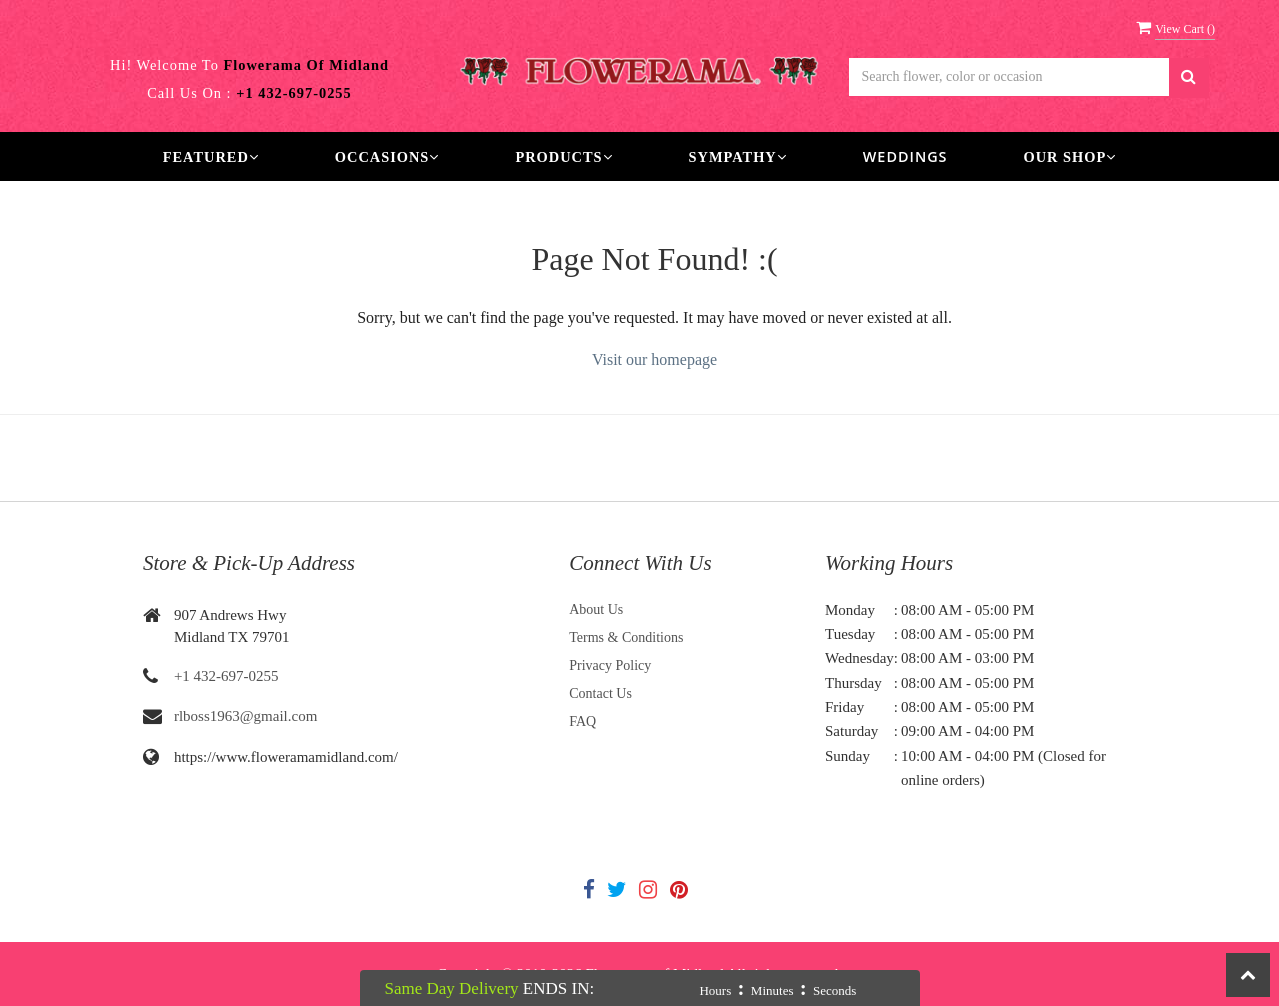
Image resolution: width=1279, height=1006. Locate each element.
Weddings (905, 156)
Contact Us (600, 693)
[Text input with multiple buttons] (1009, 77)
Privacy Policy (610, 665)
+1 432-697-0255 (226, 676)
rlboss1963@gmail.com (245, 716)
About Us (596, 609)
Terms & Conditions (626, 637)
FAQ (582, 721)
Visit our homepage (654, 359)
